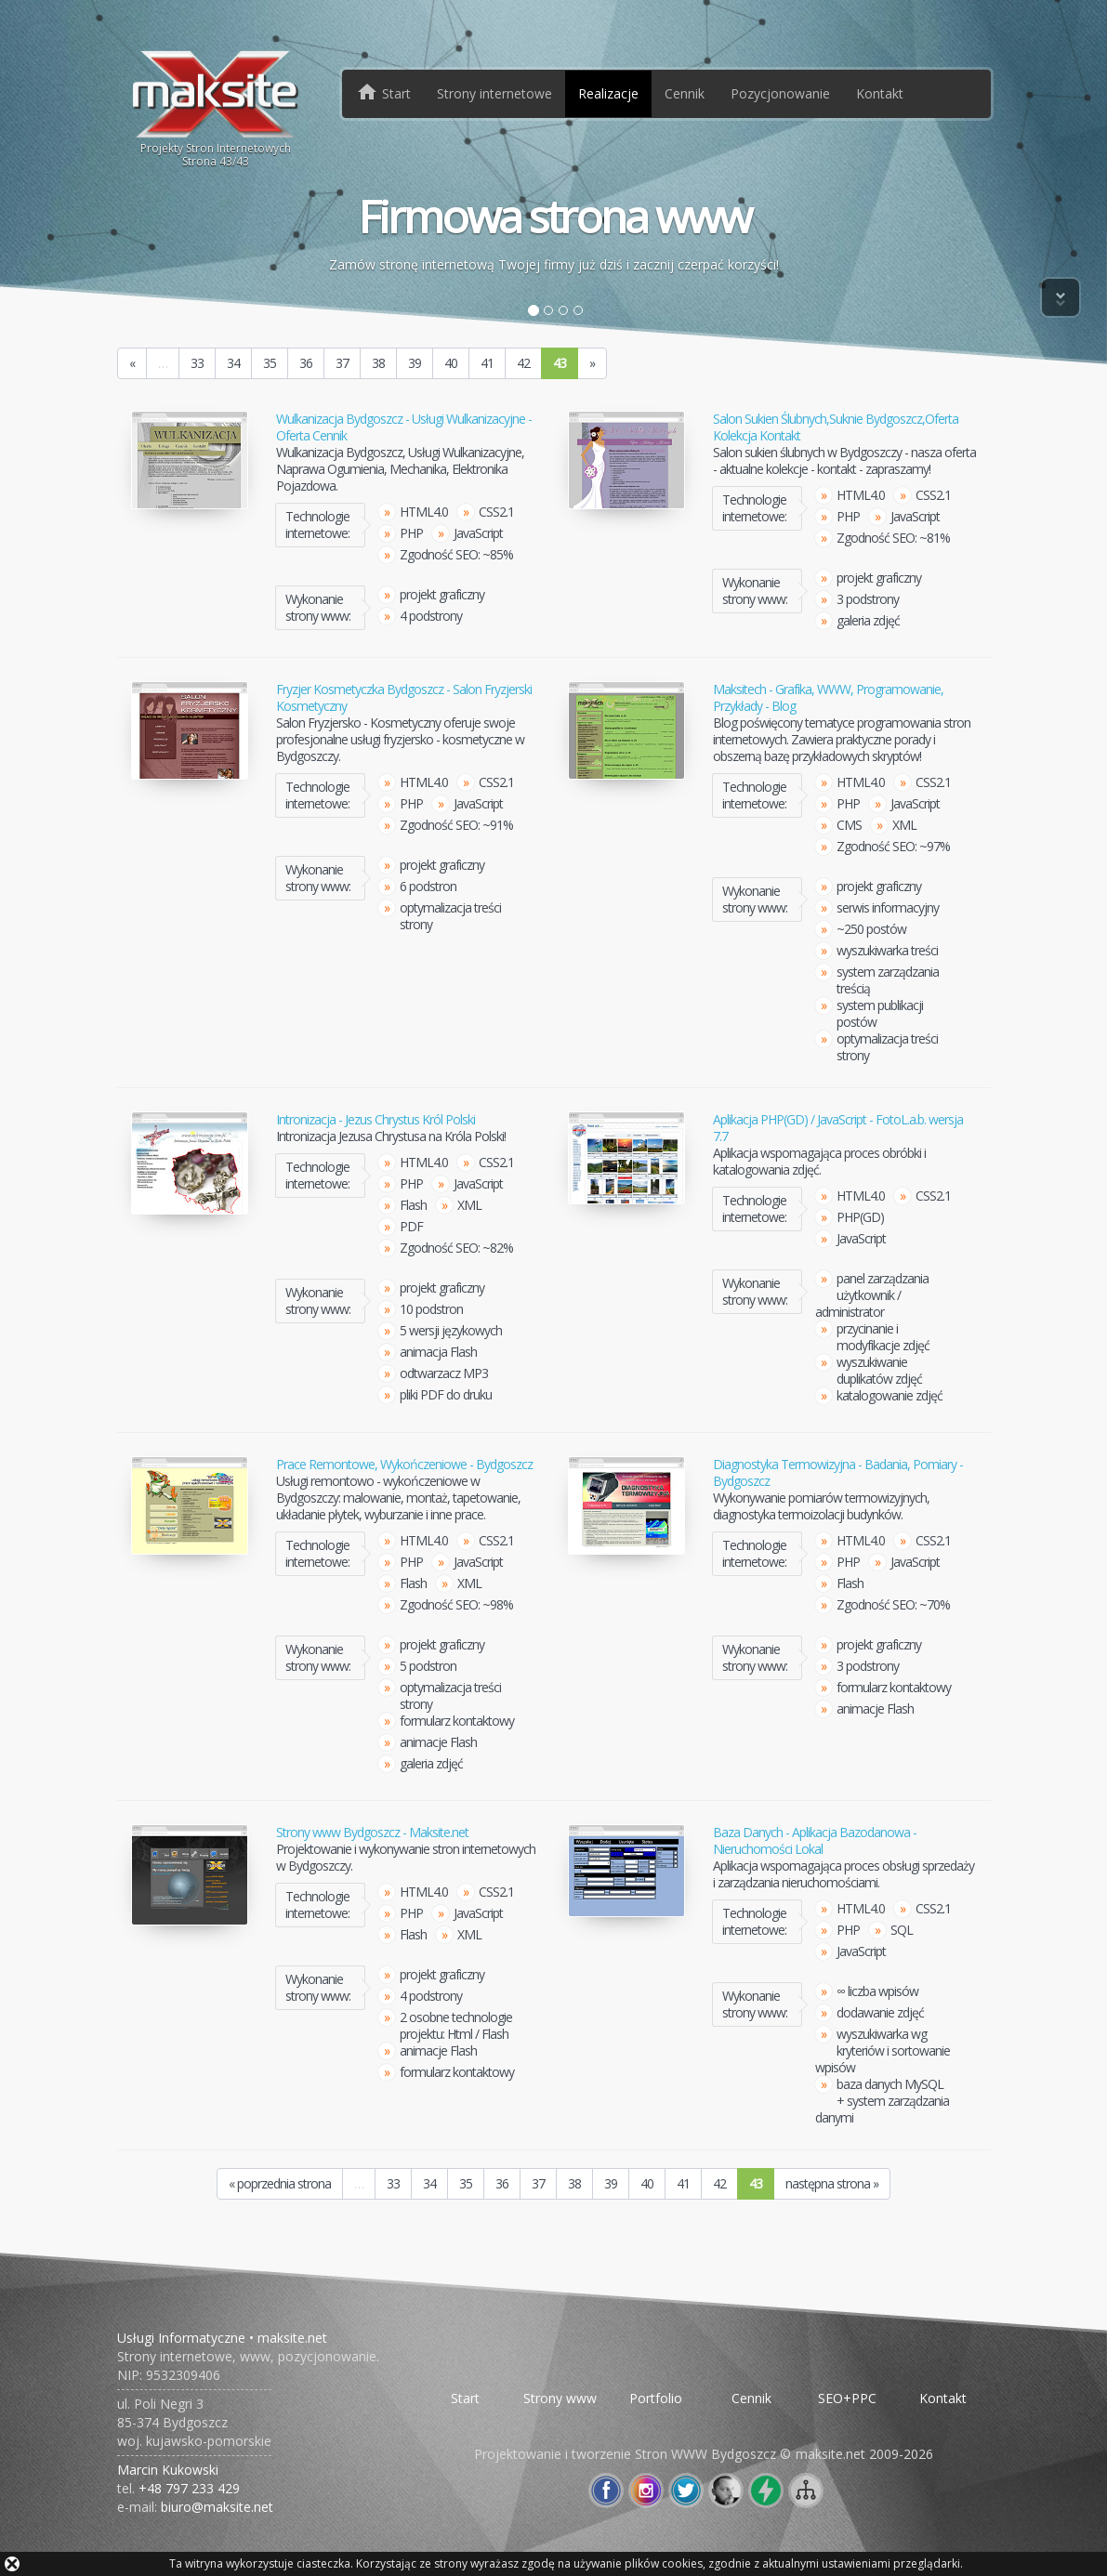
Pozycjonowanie (780, 93)
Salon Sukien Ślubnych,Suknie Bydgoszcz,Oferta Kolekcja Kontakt (835, 427)
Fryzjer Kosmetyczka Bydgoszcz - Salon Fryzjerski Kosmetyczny (404, 698)
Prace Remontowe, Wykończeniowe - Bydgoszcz (404, 1464)
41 (487, 363)
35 (269, 363)
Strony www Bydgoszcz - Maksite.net (372, 1832)
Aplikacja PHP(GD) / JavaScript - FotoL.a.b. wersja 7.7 (838, 1128)
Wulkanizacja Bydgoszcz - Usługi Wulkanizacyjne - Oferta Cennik (404, 427)
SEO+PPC (847, 2398)
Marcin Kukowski (167, 2469)
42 (523, 363)
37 (342, 363)
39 (414, 363)
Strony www (560, 2398)
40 (450, 363)
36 (305, 363)
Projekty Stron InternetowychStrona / (216, 107)
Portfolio (655, 2398)
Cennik (685, 93)
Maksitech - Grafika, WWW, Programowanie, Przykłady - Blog (828, 698)
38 (378, 363)
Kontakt (879, 93)
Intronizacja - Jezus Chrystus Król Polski (375, 1119)
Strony (494, 93)
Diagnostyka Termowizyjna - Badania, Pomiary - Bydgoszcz (838, 1473)
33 (197, 363)
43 (559, 363)
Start (465, 2398)
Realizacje (608, 93)
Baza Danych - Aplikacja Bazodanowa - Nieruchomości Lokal (814, 1841)
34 (233, 363)
